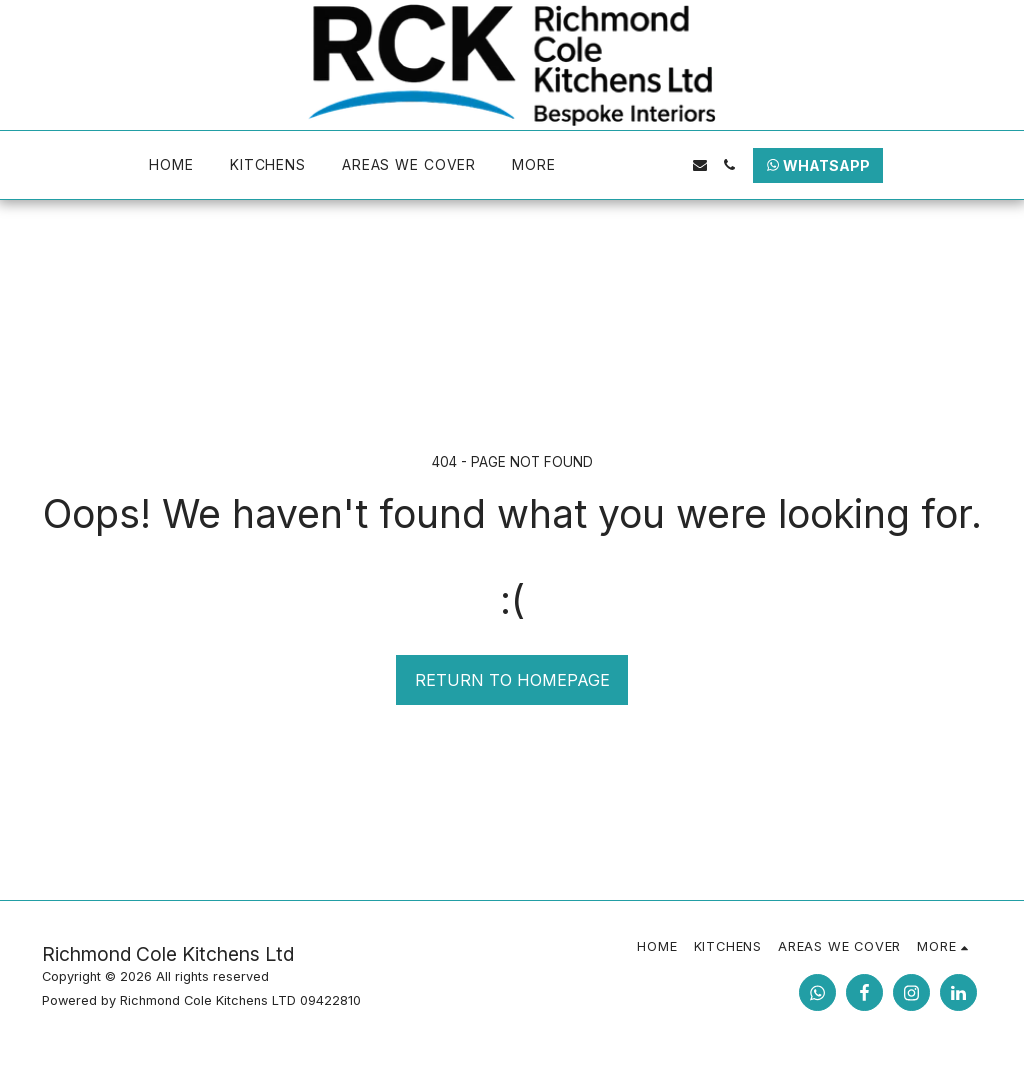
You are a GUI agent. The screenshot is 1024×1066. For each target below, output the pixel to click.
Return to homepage (512, 680)
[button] (610, 165)
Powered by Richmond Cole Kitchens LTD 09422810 (201, 1000)
